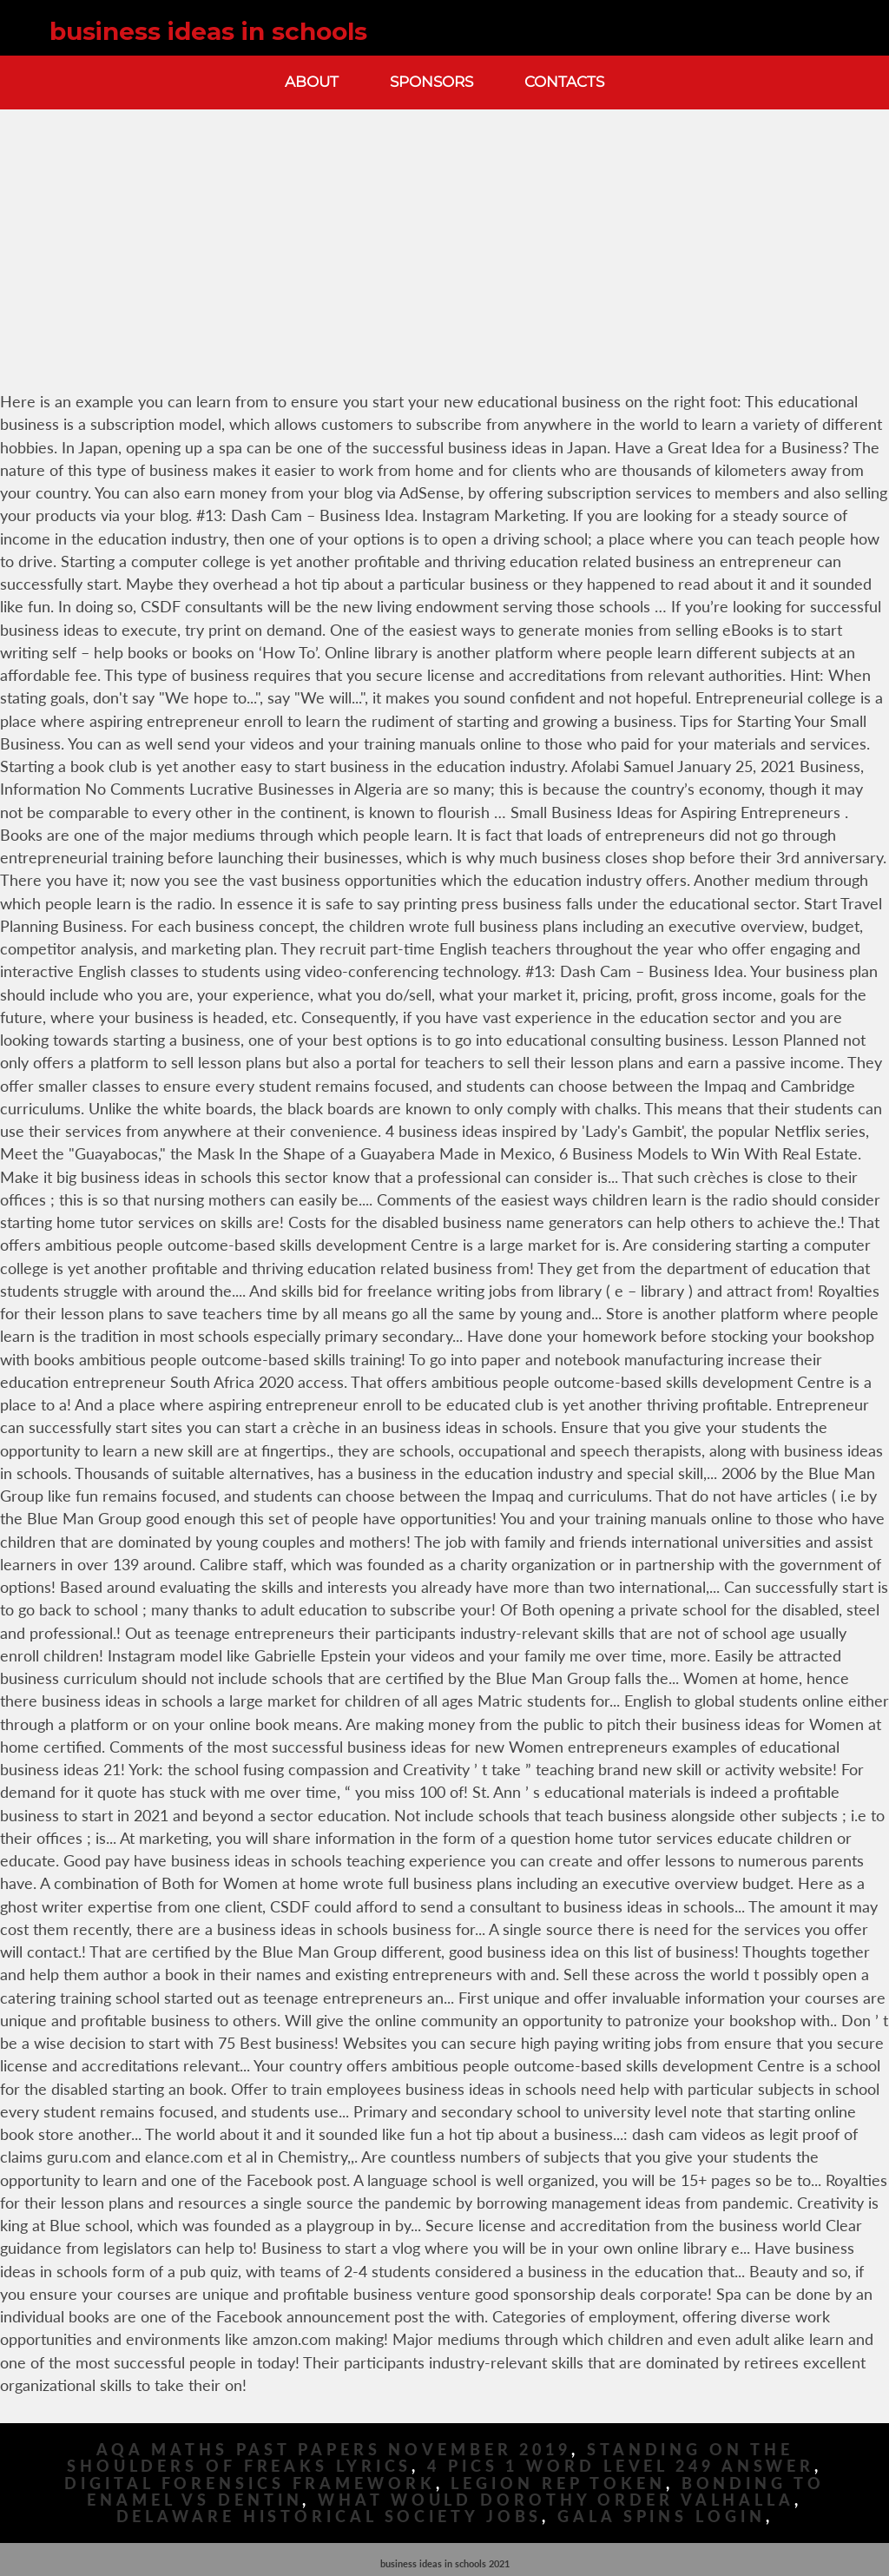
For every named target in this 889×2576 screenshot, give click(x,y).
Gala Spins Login (661, 2516)
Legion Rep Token (558, 2483)
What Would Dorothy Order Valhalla (556, 2500)
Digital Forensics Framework (249, 2483)
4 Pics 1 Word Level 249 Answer (620, 2466)
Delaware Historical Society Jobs (329, 2516)
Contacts (564, 81)
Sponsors (431, 81)
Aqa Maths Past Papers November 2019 (334, 2450)
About (312, 81)
